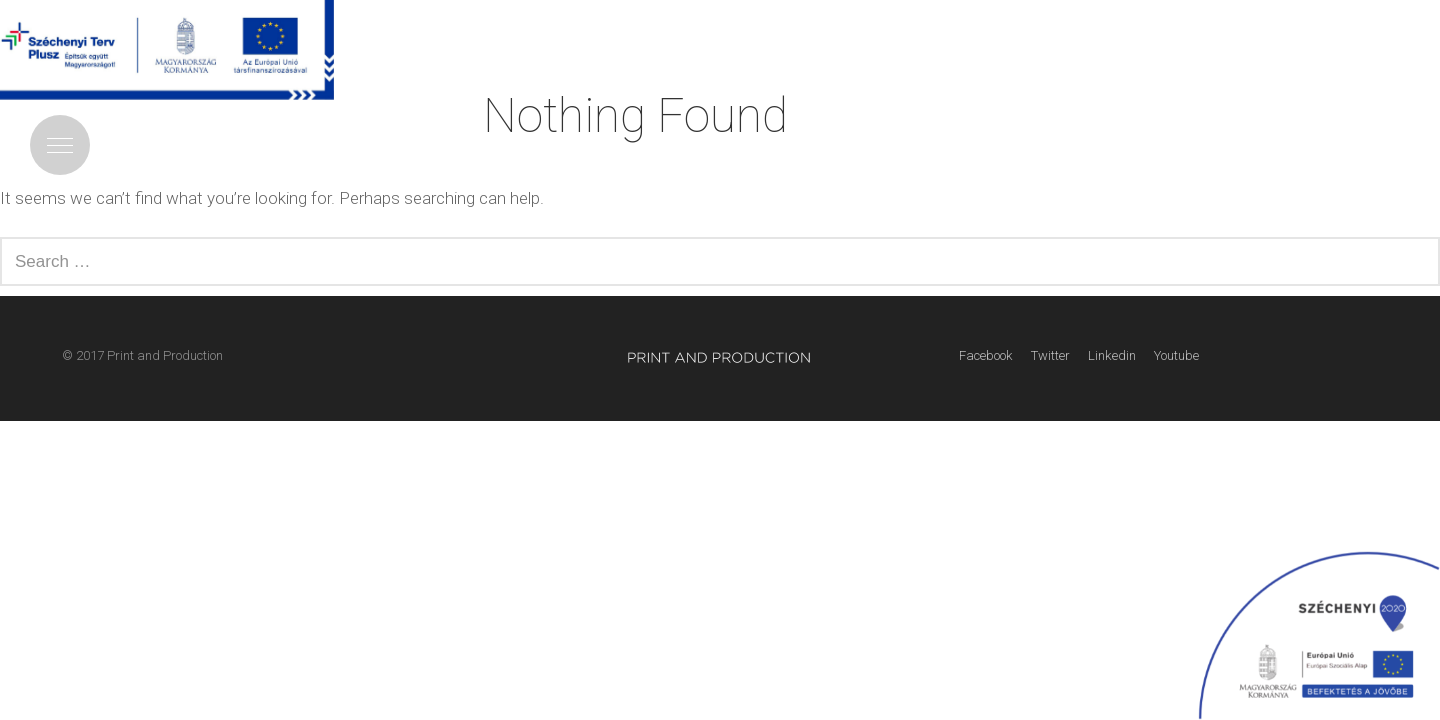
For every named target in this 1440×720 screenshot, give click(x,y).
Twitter (1050, 355)
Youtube (1176, 355)
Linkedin (1112, 355)
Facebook (986, 355)
